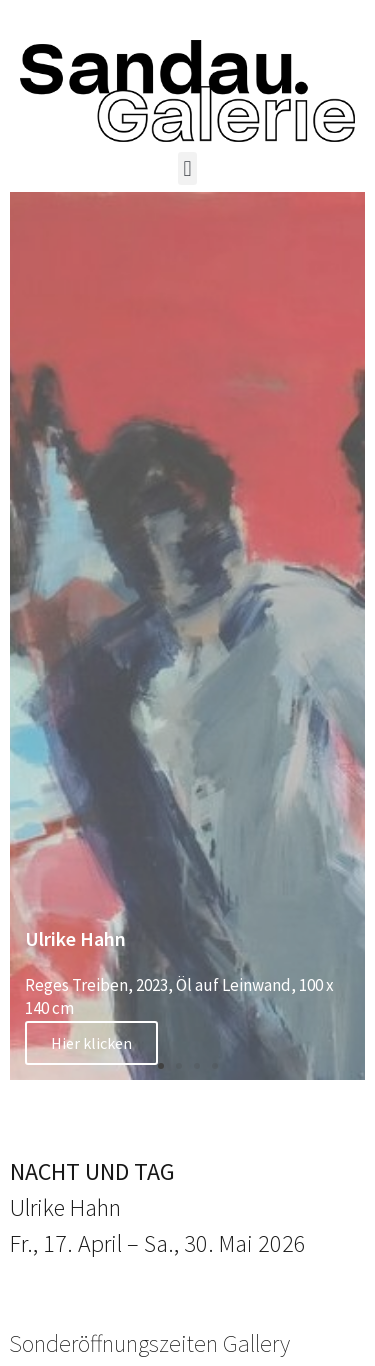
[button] (187, 168)
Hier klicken (91, 1043)
